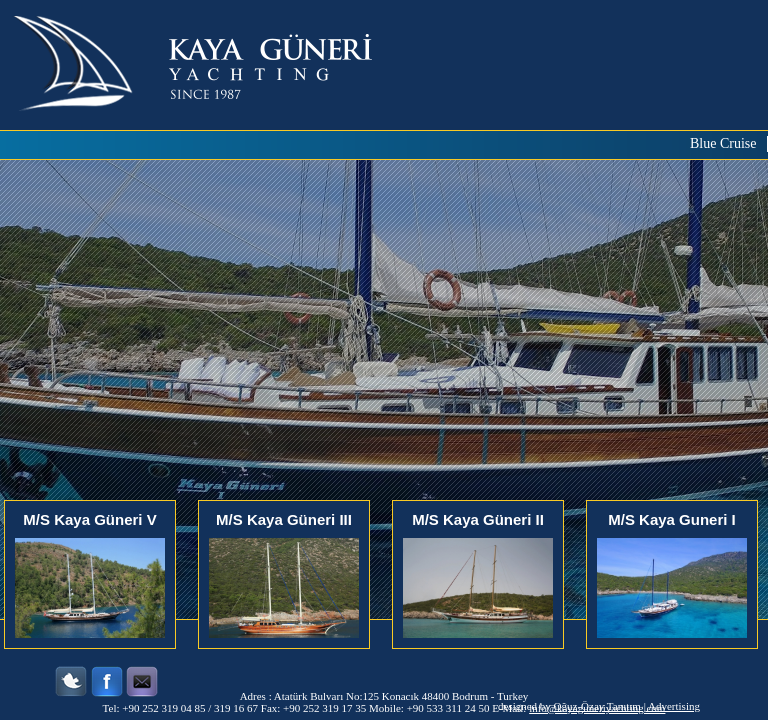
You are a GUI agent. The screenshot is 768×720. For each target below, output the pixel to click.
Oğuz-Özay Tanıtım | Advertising (627, 706)
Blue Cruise (723, 143)
